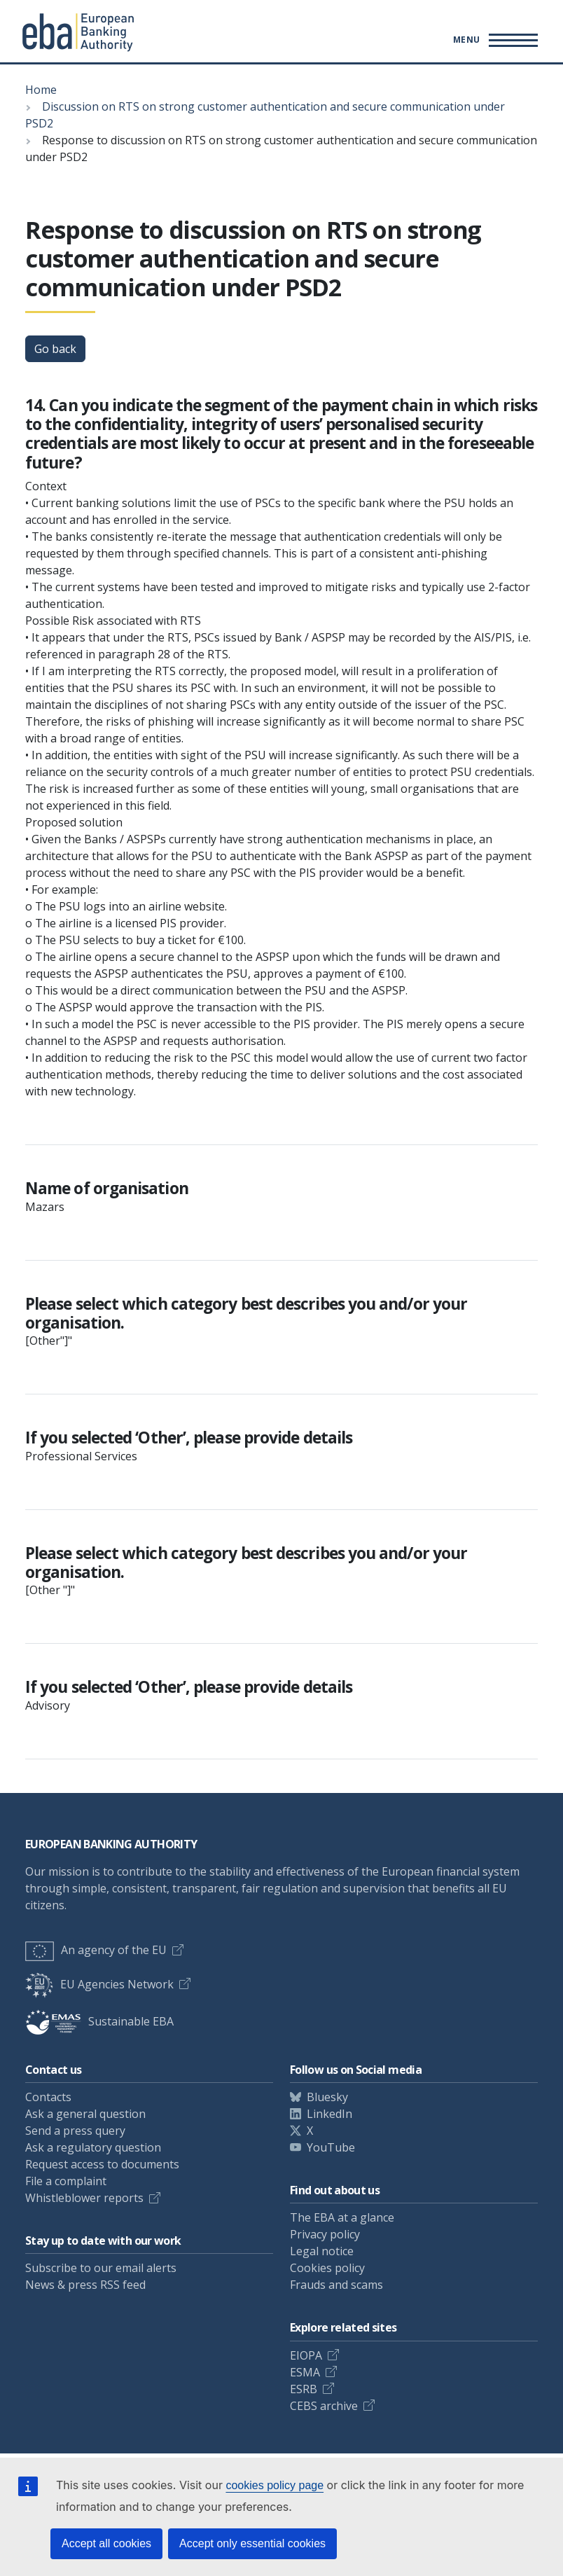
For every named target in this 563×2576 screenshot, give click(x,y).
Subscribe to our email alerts (100, 2268)
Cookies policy (327, 2268)
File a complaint (65, 2181)
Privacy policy (325, 2234)
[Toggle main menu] (493, 39)
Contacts (48, 2097)
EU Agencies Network (99, 1984)
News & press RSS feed (85, 2284)
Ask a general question (85, 2113)
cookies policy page (274, 2485)
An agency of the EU (96, 1950)
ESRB (303, 2389)
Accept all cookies (106, 2543)
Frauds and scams (336, 2284)
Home (41, 89)
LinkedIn (329, 2113)
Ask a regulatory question (93, 2147)
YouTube (331, 2147)
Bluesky (327, 2097)
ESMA (305, 2372)
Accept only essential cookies (252, 2543)
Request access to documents (102, 2164)
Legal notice (322, 2251)
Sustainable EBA (99, 2021)
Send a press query (75, 2130)
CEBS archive (324, 2406)
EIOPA (306, 2355)
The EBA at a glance (342, 2217)
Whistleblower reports (84, 2197)
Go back (55, 348)
